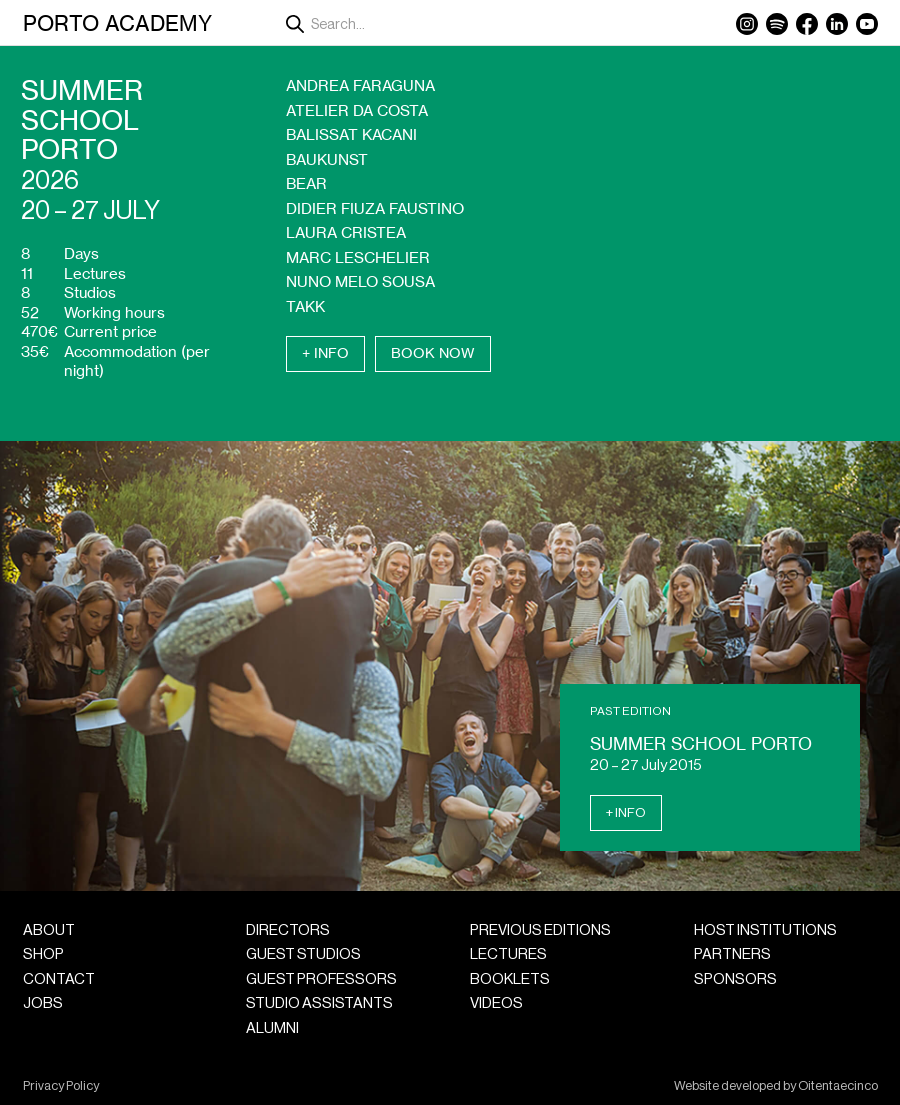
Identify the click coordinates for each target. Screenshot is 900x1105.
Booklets (510, 979)
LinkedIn (837, 24)
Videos (496, 1003)
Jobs (43, 1003)
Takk (305, 306)
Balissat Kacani (351, 134)
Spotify (777, 24)
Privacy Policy (61, 1086)
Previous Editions (540, 930)
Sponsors (735, 979)
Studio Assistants (319, 1003)
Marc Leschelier (358, 257)
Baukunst (327, 159)
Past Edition (630, 711)
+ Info (325, 353)
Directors (288, 930)
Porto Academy (117, 23)
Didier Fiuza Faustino (375, 208)
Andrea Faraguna (360, 85)
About (49, 930)
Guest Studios (303, 954)
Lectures (508, 954)
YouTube (867, 24)
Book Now (433, 353)
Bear (306, 183)
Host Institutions (765, 930)
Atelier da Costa (357, 110)
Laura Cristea (346, 232)
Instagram (747, 24)
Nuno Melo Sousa (360, 281)
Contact (59, 979)
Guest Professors (321, 979)
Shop (43, 954)
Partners (732, 954)
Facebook (807, 24)
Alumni (272, 1028)
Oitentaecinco (838, 1086)
